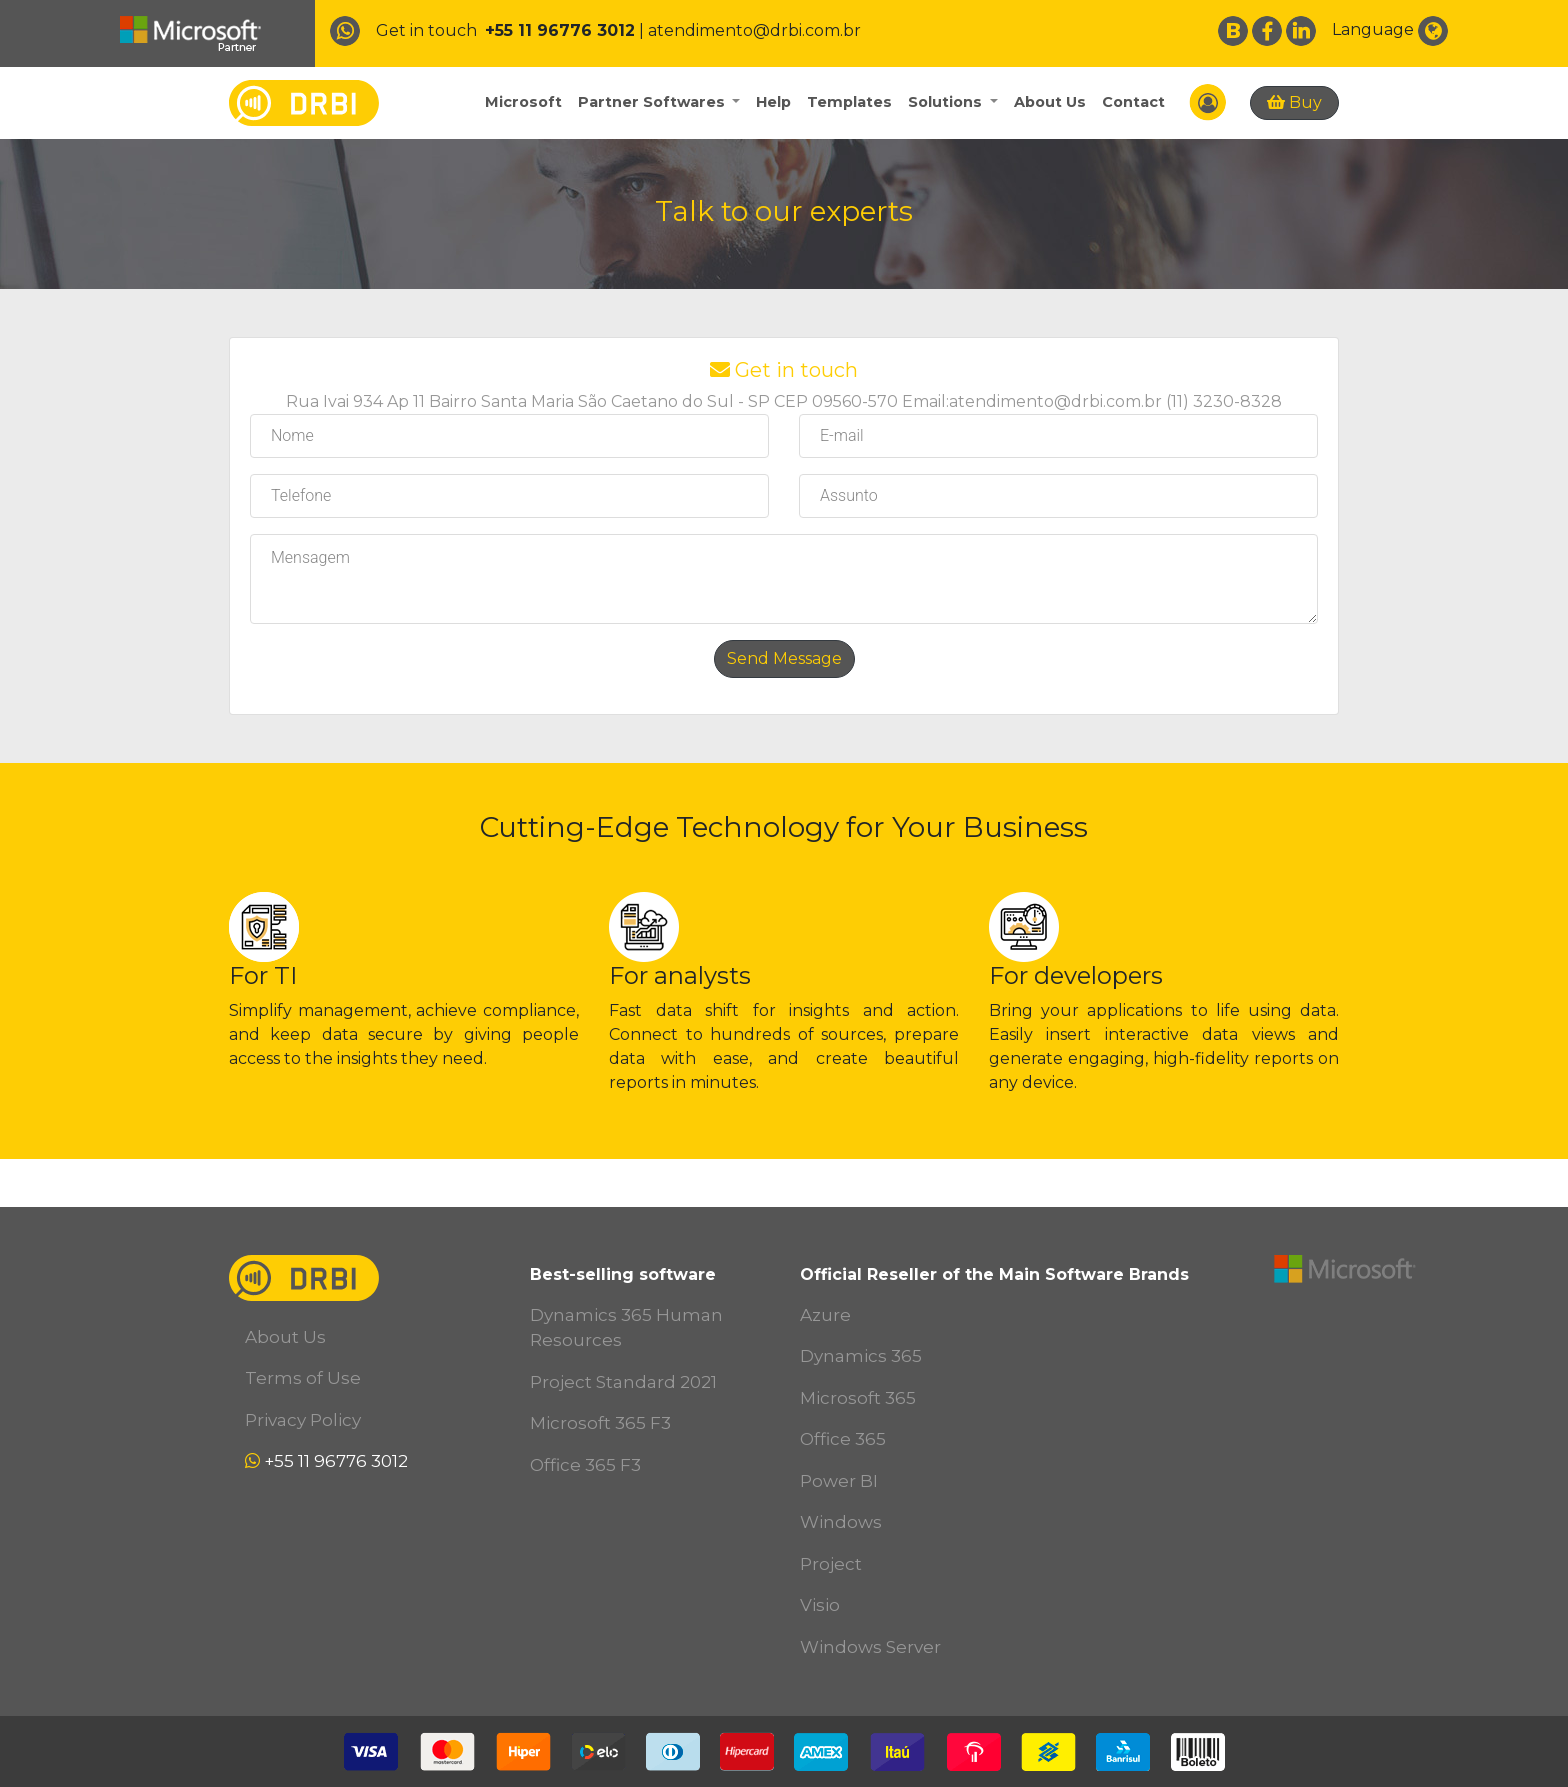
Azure (825, 1315)
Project (831, 1564)
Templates (849, 102)
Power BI (839, 1481)
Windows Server (870, 1647)
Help (773, 102)
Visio (820, 1605)
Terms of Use (303, 1378)
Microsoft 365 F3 (600, 1423)
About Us (1050, 102)
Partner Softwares (653, 102)
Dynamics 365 (861, 1356)
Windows (841, 1522)
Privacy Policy (303, 1420)
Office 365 (843, 1439)
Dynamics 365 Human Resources (626, 1328)
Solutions (947, 102)
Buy (1294, 102)
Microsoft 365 (858, 1398)
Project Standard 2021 (623, 1382)
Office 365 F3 (585, 1465)
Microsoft (523, 102)
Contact (1133, 102)
